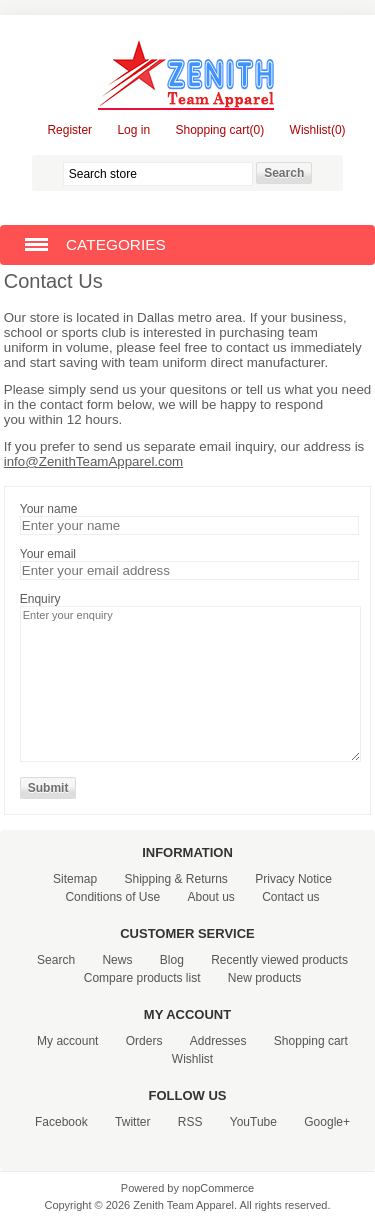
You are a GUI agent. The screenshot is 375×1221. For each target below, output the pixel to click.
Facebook (61, 1122)
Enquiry (40, 599)
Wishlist (192, 1059)
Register (69, 130)
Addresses (218, 1041)
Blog (172, 960)
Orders (144, 1041)
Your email (48, 554)
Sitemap (75, 879)
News (117, 960)
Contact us (290, 897)
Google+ (327, 1122)
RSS (190, 1122)
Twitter (132, 1122)
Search (56, 960)
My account (67, 1041)
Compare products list (142, 978)
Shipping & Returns (175, 879)
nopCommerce (218, 1188)
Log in (133, 130)
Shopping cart (311, 1041)
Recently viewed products (279, 960)
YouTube (253, 1122)
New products (264, 978)
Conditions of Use (112, 897)
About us (210, 897)
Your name (49, 509)
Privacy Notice (293, 879)
